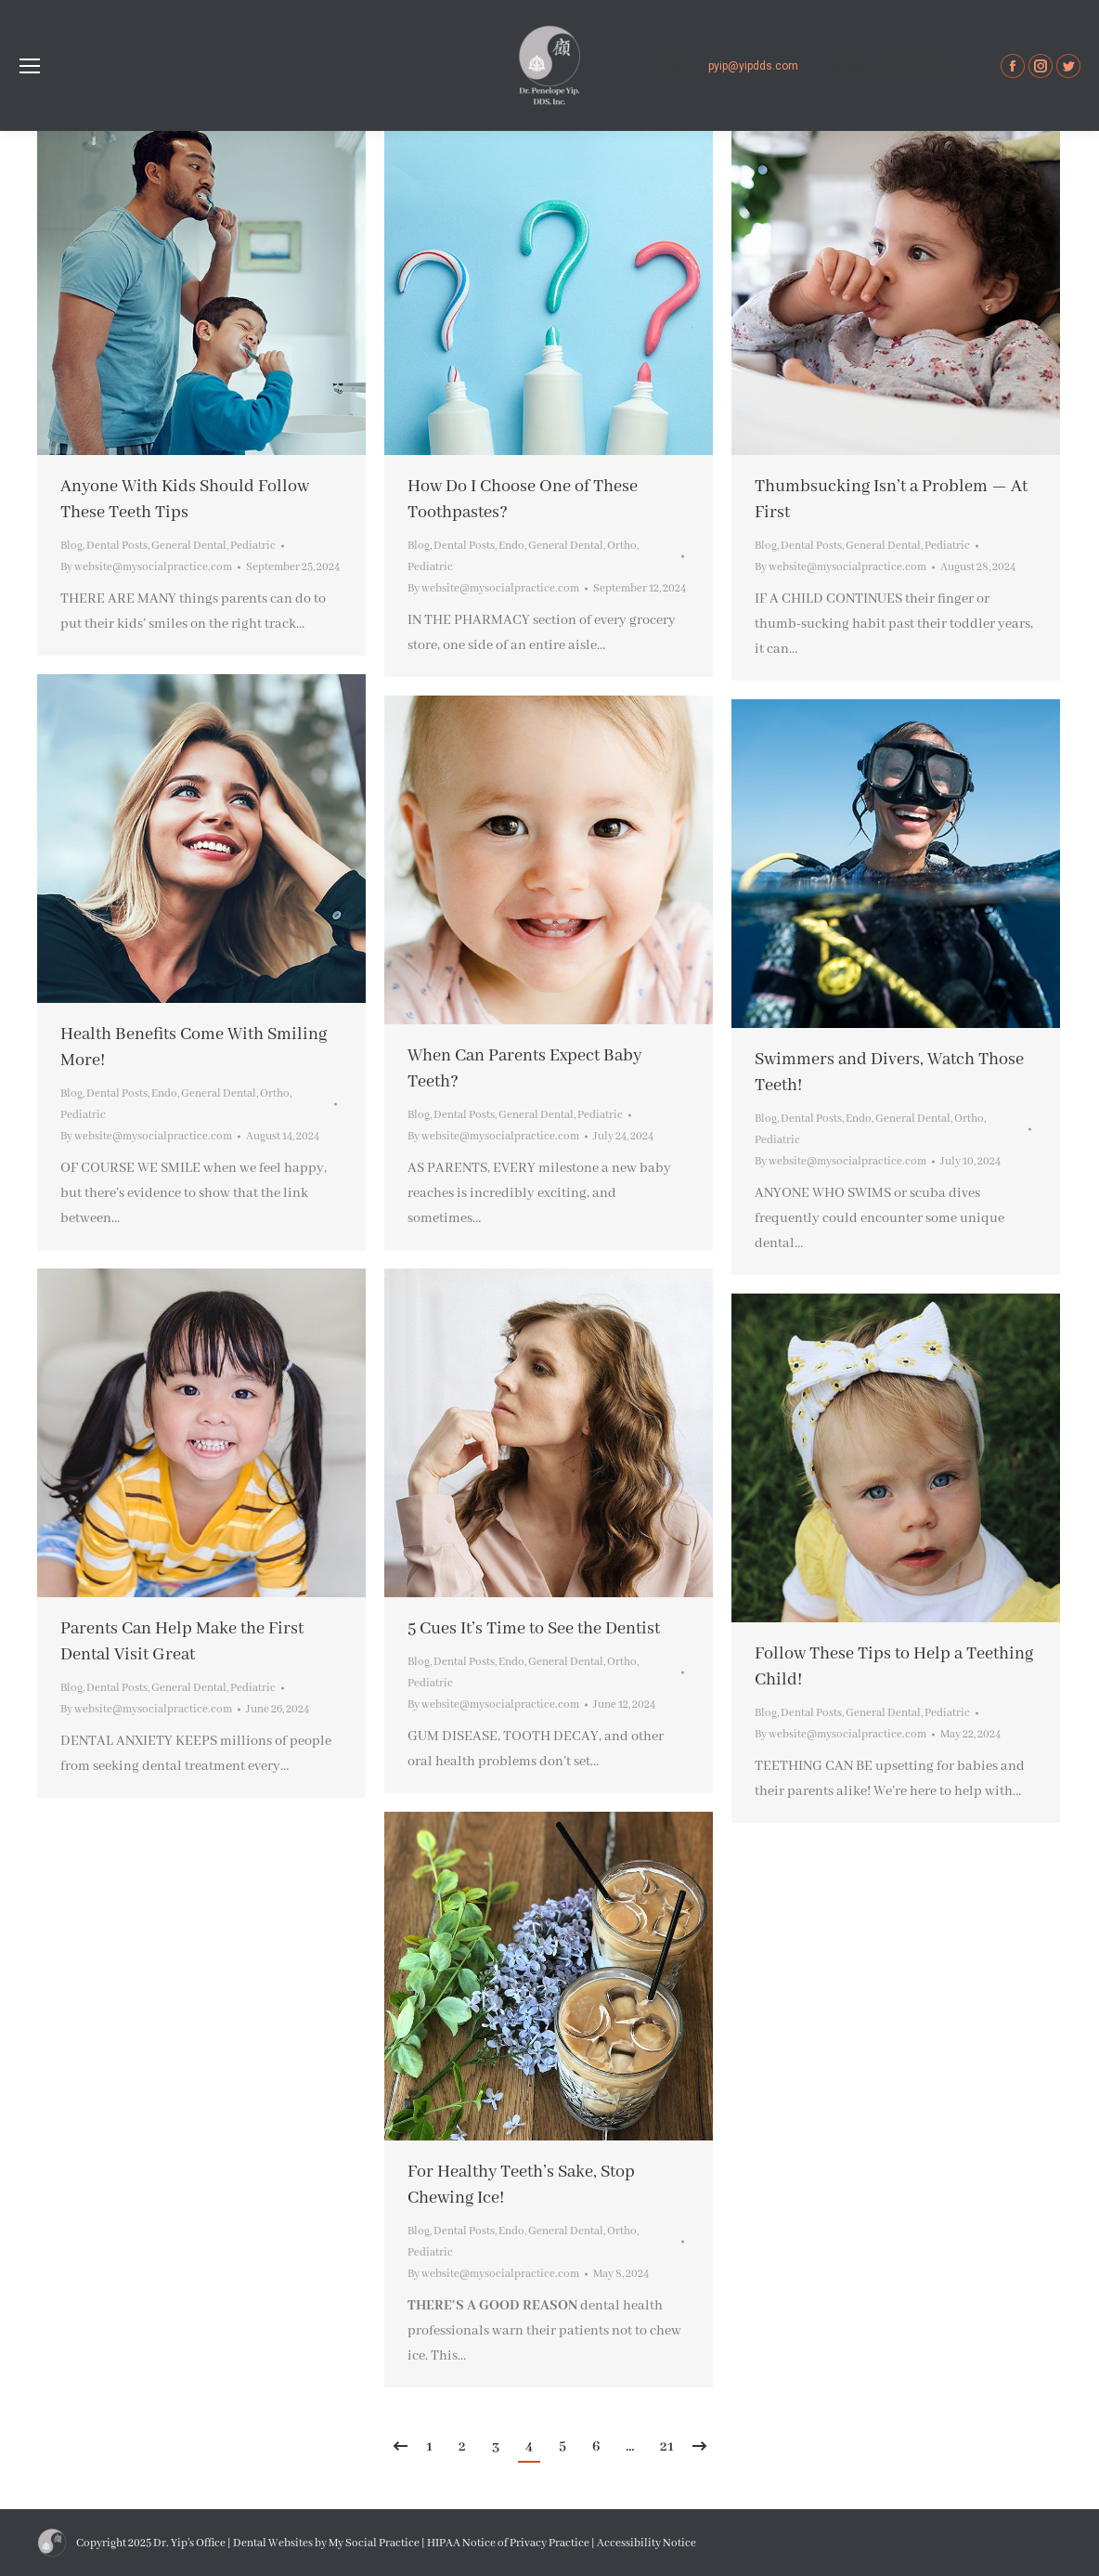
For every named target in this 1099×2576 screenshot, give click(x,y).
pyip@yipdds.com (753, 65)
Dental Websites (273, 2543)
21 (667, 2447)
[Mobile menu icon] (30, 66)
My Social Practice (373, 2543)
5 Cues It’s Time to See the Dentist (533, 1629)
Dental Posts (117, 546)
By (146, 567)
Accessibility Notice (646, 2543)
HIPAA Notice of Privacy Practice (508, 2543)
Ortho (622, 546)
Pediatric (253, 546)
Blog (71, 546)
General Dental (188, 546)
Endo (511, 546)
